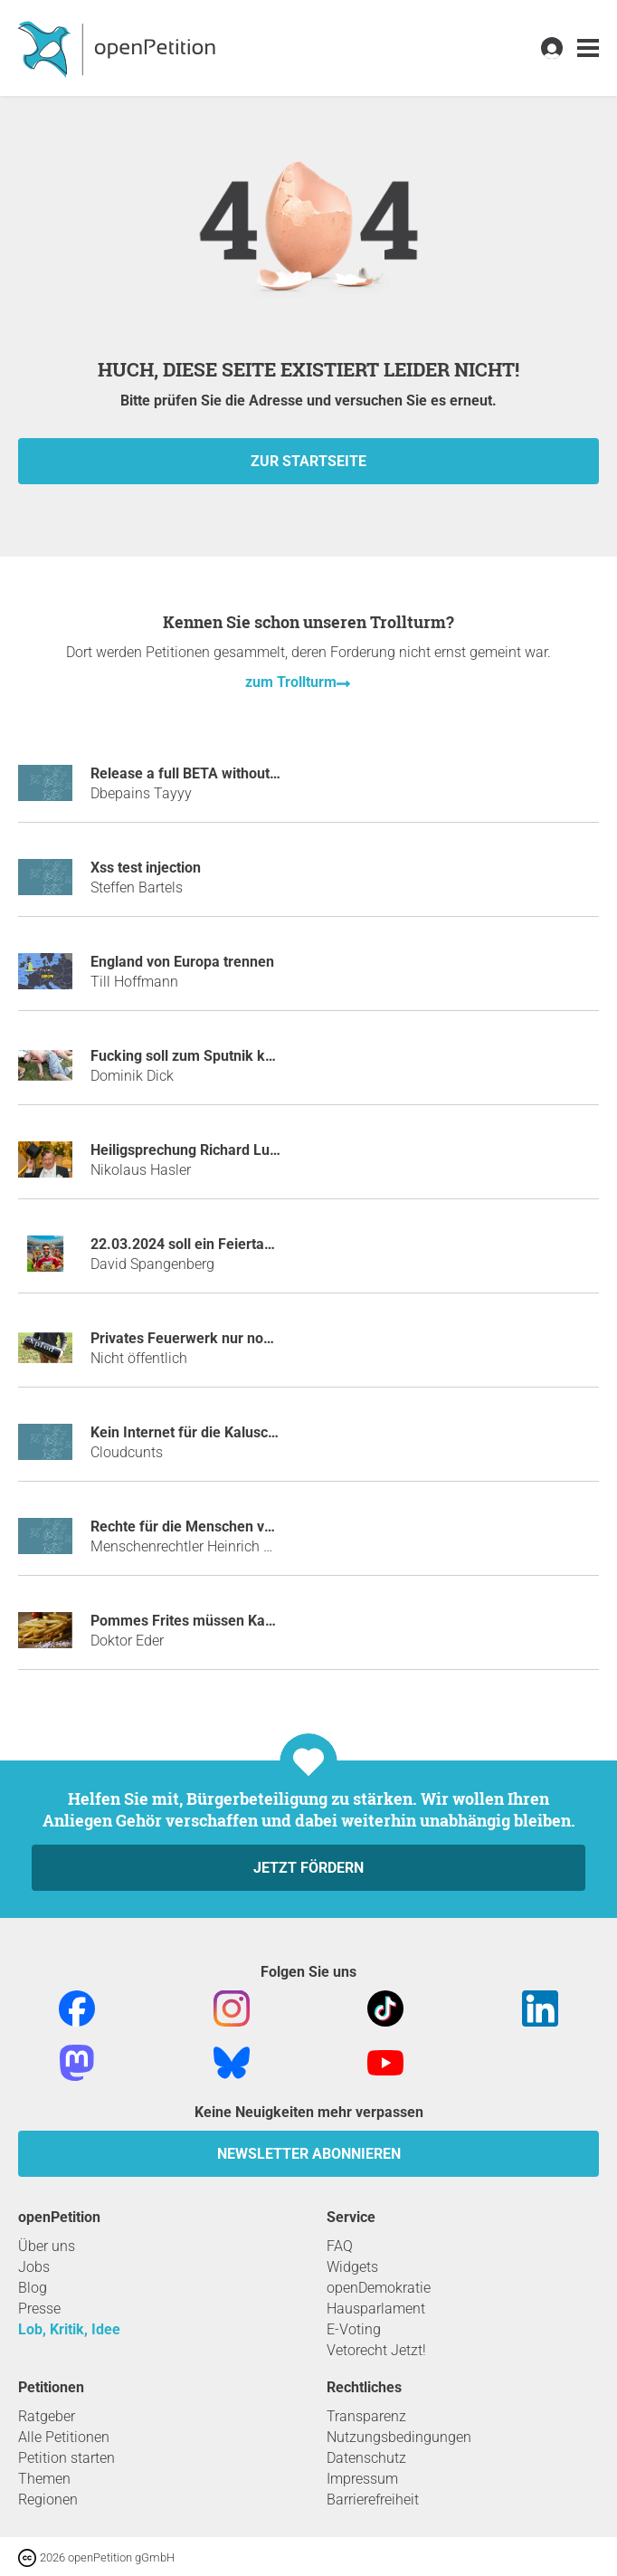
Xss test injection (145, 867)
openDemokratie (379, 2287)
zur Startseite (308, 461)
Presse (39, 2308)
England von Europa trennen (182, 961)
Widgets (352, 2266)
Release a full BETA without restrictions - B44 (237, 773)
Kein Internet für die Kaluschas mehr (209, 1432)
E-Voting (354, 2329)
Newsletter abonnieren (309, 2153)
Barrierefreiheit (373, 2499)
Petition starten (66, 2457)
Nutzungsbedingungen (399, 2437)
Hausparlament (376, 2308)
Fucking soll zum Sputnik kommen (202, 1055)
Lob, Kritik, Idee (69, 2329)
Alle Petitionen (63, 2437)
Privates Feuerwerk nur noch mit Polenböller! (237, 1338)
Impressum (362, 2478)
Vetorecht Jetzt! (376, 2350)
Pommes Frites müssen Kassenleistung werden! (246, 1620)
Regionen (48, 2499)
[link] (588, 48)
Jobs (34, 2266)
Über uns (46, 2246)
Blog (32, 2287)
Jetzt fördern (308, 1867)
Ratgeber (46, 2416)
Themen (44, 2478)
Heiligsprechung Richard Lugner (194, 1150)
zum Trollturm (291, 682)
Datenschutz (366, 2457)
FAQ (340, 2246)
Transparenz (366, 2416)
